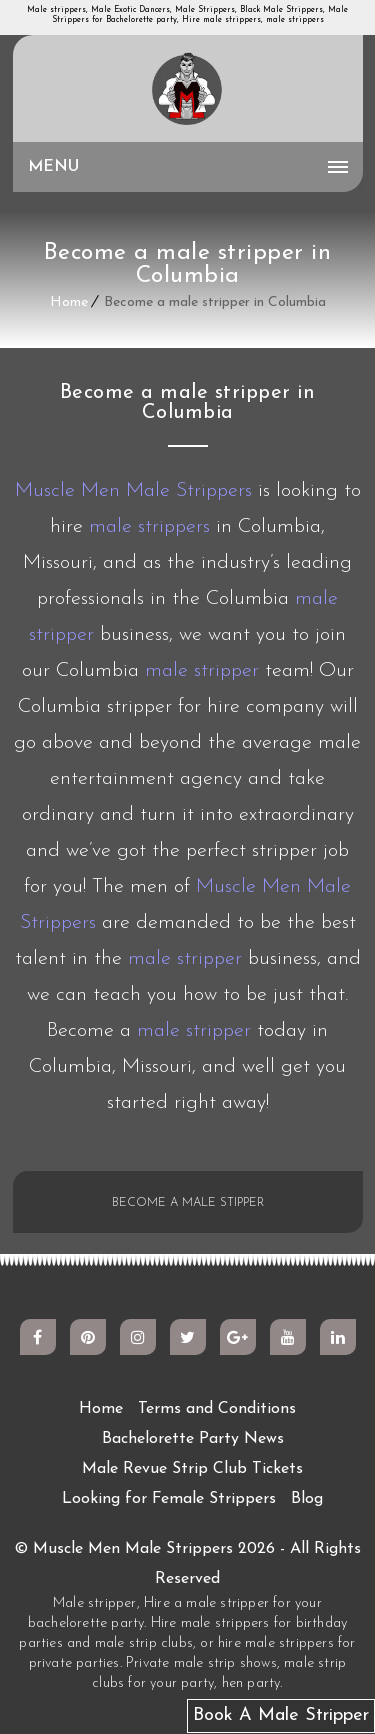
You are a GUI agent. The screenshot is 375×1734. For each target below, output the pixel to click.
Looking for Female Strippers (169, 1499)
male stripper (202, 671)
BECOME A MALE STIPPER (188, 1203)
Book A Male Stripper (281, 1715)
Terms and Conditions (217, 1409)
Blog (307, 1499)
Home (69, 302)
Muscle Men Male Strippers (133, 491)
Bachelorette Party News (193, 1439)
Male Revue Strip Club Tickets (192, 1469)
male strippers (149, 527)
